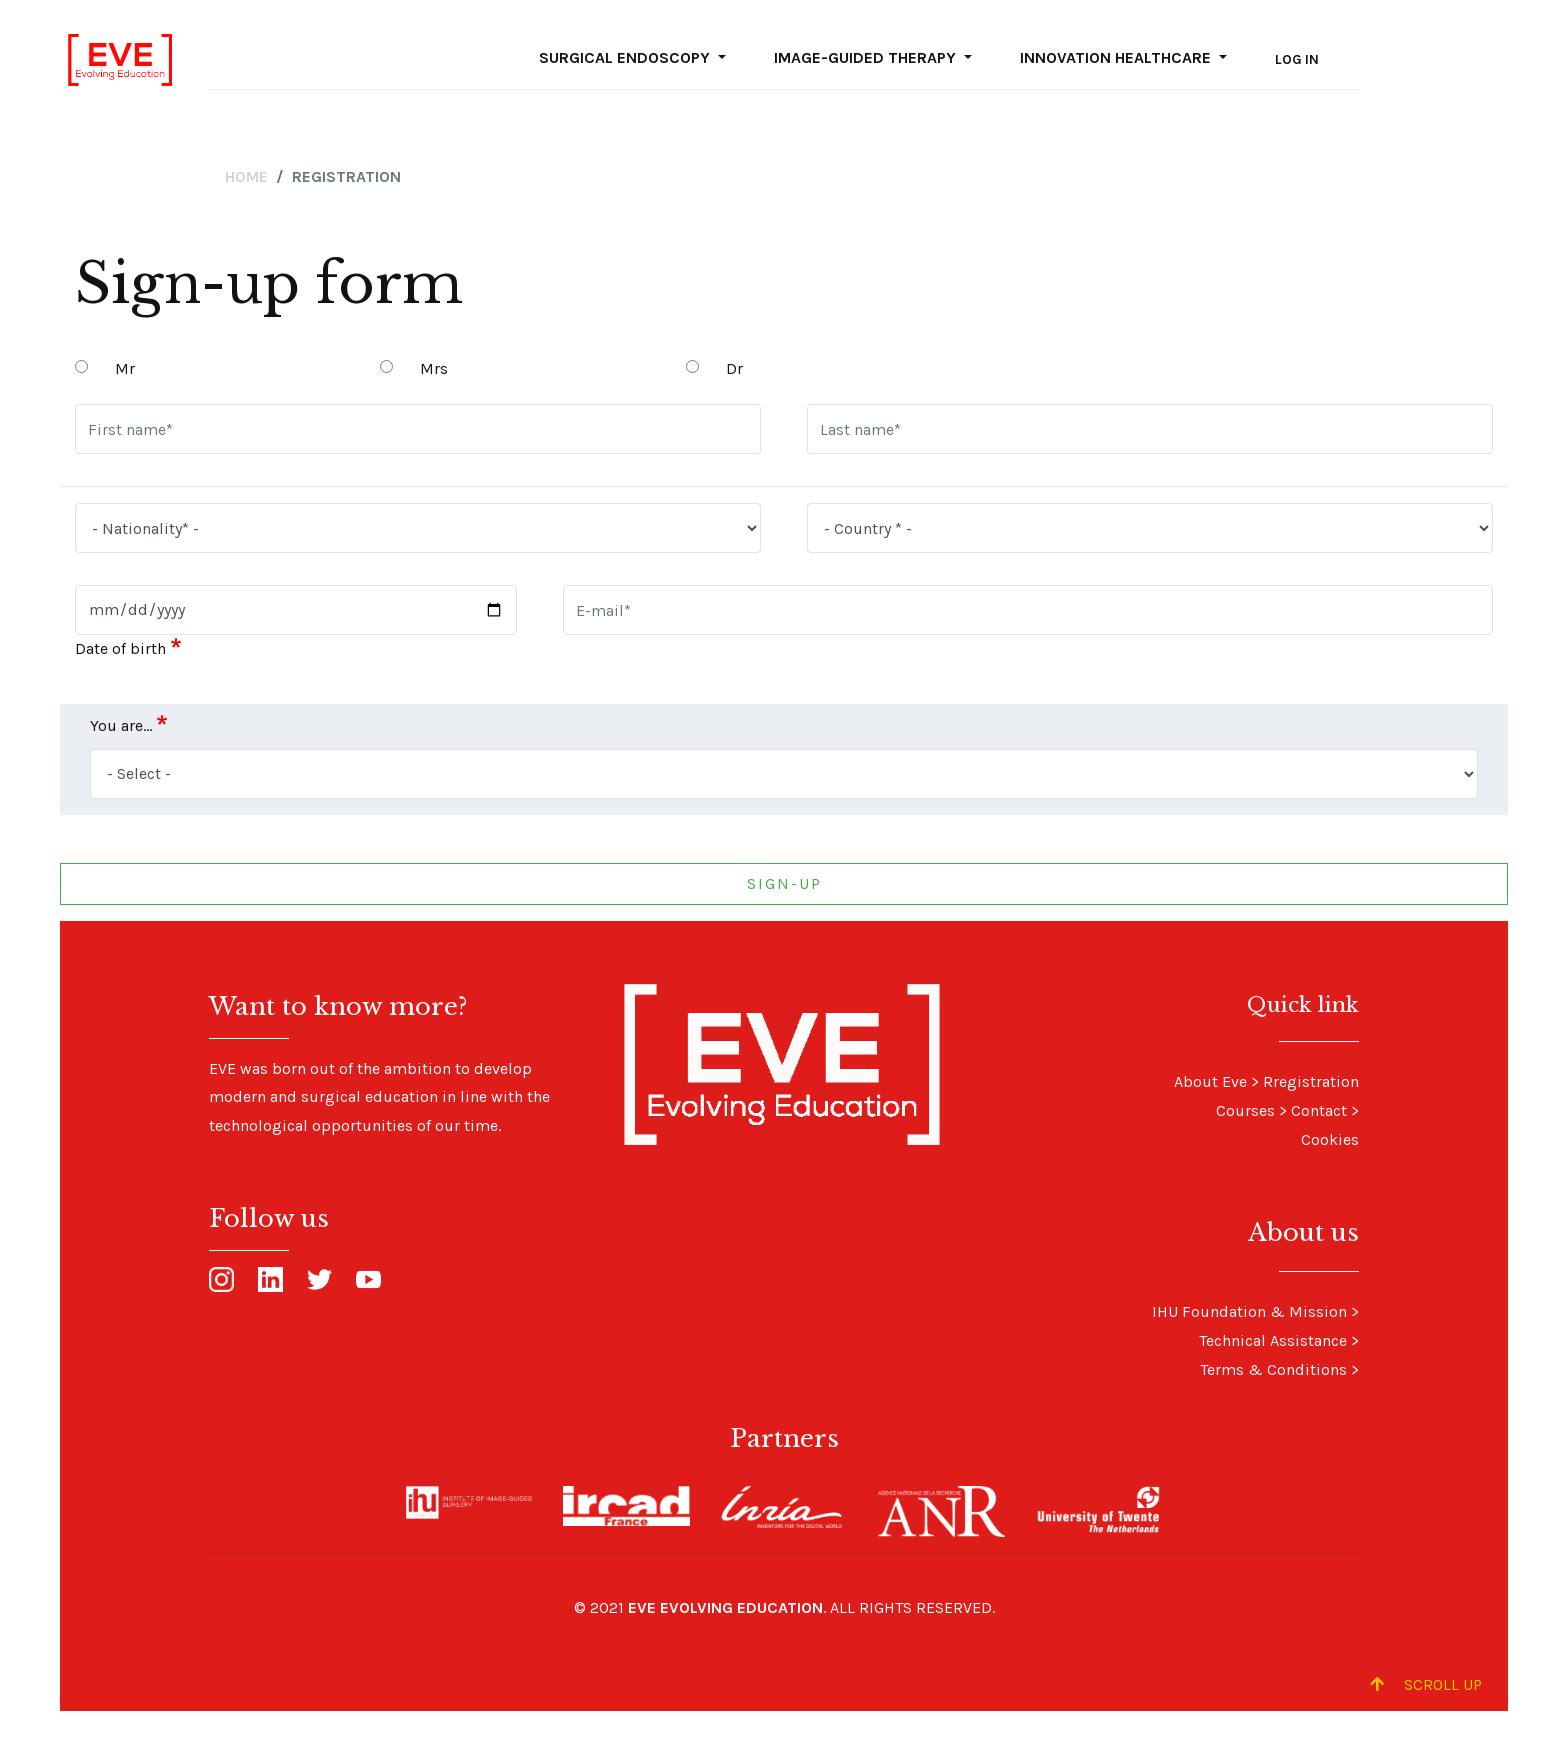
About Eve (1210, 1081)
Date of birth (120, 648)
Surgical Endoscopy (626, 57)
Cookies (1330, 1139)
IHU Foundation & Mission (1249, 1311)
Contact (1319, 1110)
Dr (734, 368)
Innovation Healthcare (1117, 57)
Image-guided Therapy (867, 57)
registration (1316, 1081)
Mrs (434, 368)
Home (246, 176)
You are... (121, 725)
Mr (125, 368)
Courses (1245, 1110)
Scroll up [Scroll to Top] (1426, 1684)
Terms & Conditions (1273, 1369)
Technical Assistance (1273, 1340)
